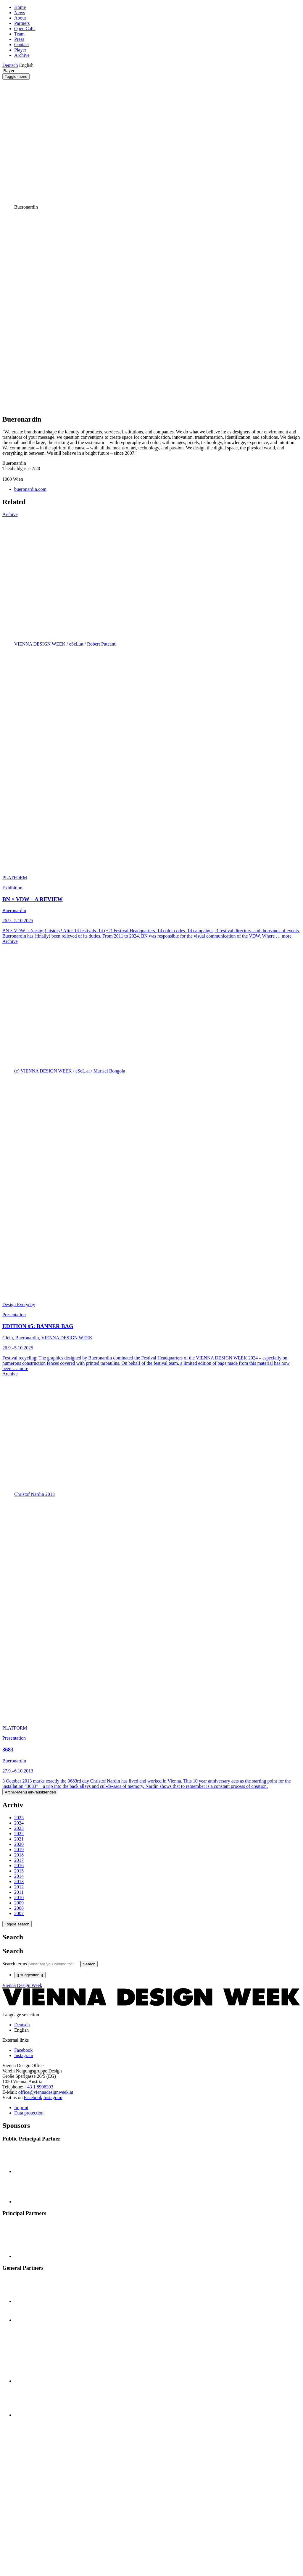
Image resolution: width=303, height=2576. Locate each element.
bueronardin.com (30, 489)
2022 (19, 1833)
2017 (19, 1860)
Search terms (14, 1963)
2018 (19, 1854)
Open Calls (25, 28)
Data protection (28, 2112)
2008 (19, 1908)
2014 (19, 1876)
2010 (19, 1897)
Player (20, 49)
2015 (19, 1870)
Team (19, 33)
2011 (18, 1892)
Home (20, 7)
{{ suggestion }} (30, 1975)
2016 (19, 1865)
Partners (22, 23)
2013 (19, 1881)
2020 (19, 1844)
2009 (19, 1902)
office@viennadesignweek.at (45, 2092)
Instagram (52, 2097)
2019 (19, 1849)
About (20, 17)
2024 (19, 1822)
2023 (19, 1828)
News (19, 12)
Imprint (21, 2107)
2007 (19, 1913)
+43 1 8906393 (39, 2086)
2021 (19, 1838)
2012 (19, 1886)
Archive (22, 55)
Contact (21, 44)
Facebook (33, 2097)
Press (19, 39)
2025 (19, 1817)
